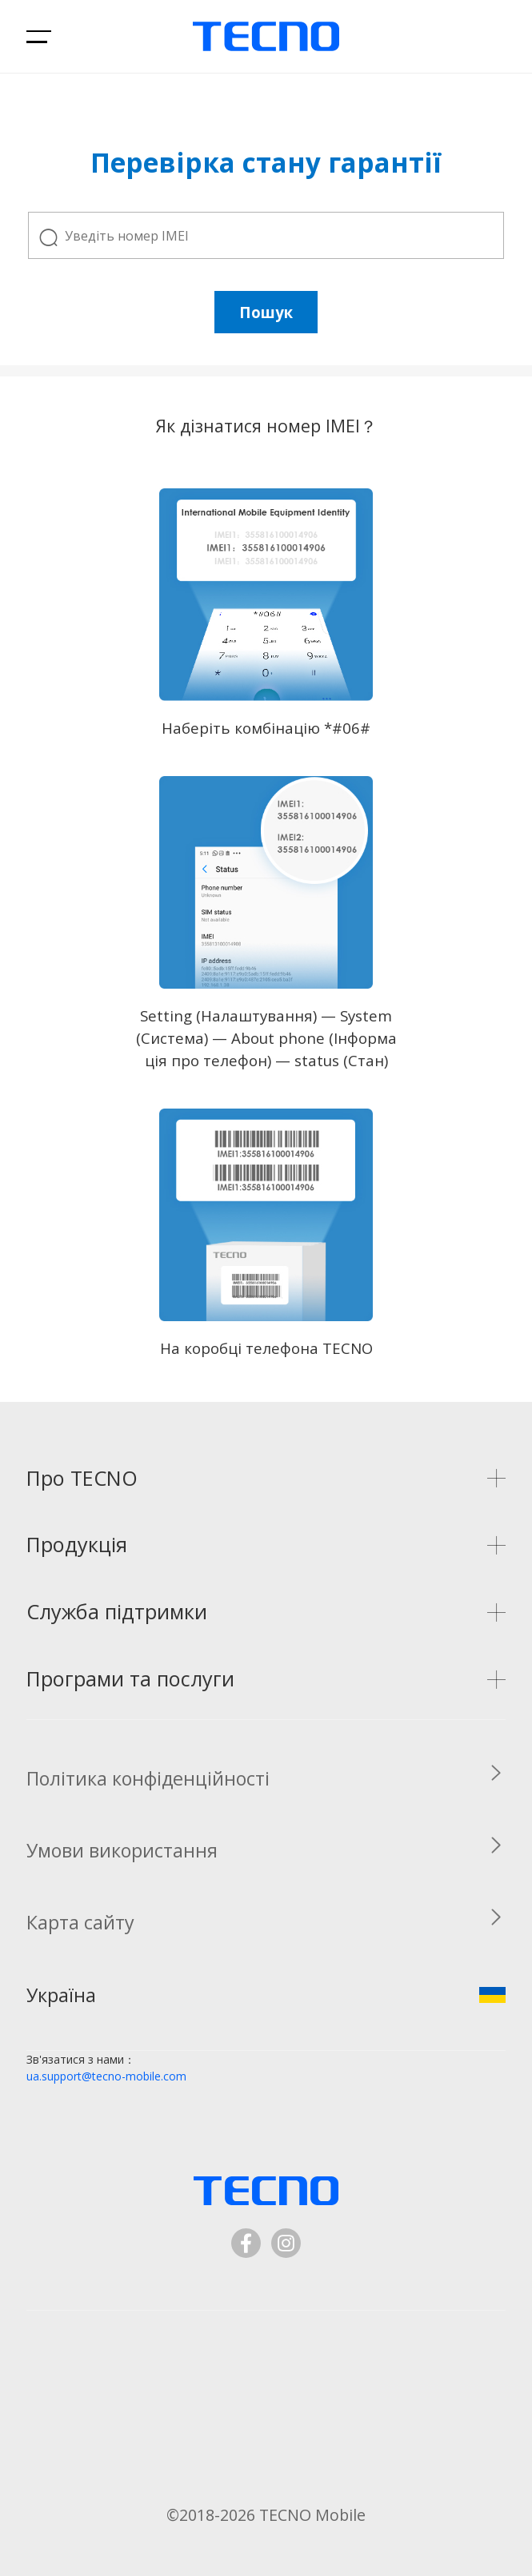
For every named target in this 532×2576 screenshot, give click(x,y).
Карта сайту (80, 1922)
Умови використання (122, 1850)
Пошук (266, 312)
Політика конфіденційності (148, 1778)
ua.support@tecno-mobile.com (106, 2076)
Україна (266, 1995)
